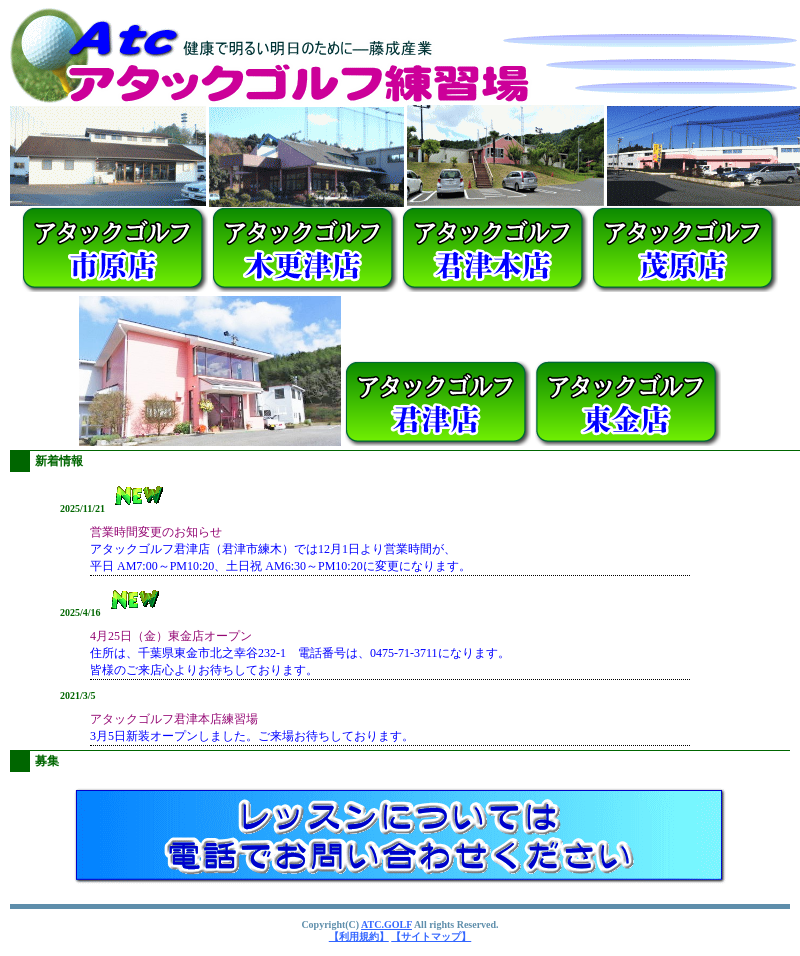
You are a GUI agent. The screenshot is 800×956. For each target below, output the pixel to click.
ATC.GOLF (386, 924)
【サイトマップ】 (431, 936)
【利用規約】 (359, 936)
